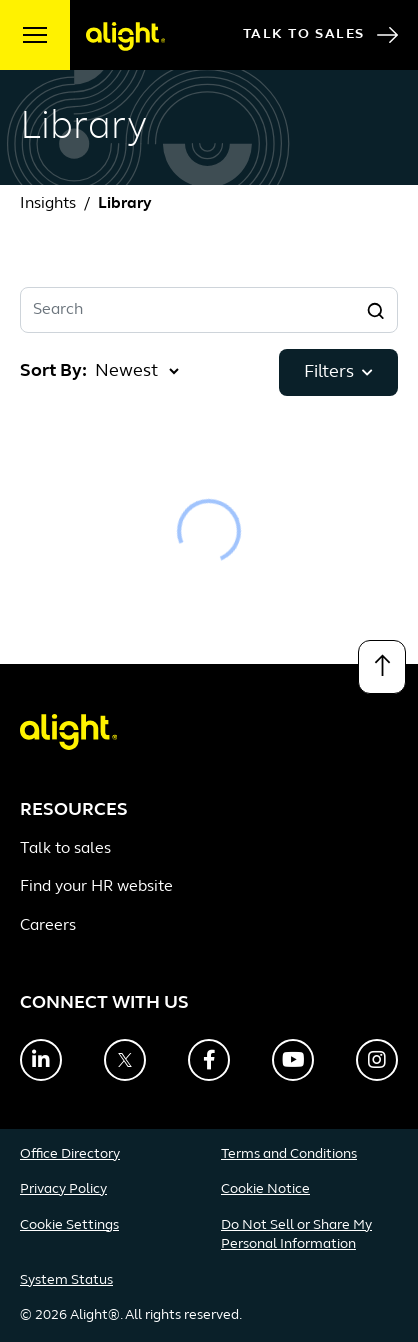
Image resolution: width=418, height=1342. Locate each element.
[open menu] (35, 35)
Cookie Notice (265, 1189)
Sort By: (53, 371)
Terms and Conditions (289, 1154)
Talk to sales (65, 849)
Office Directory (70, 1154)
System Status (66, 1280)
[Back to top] (382, 667)
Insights (48, 204)
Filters (338, 372)
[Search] (375, 310)
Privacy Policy (63, 1189)
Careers (48, 926)
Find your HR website (96, 887)
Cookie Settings (69, 1225)
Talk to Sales (320, 35)
